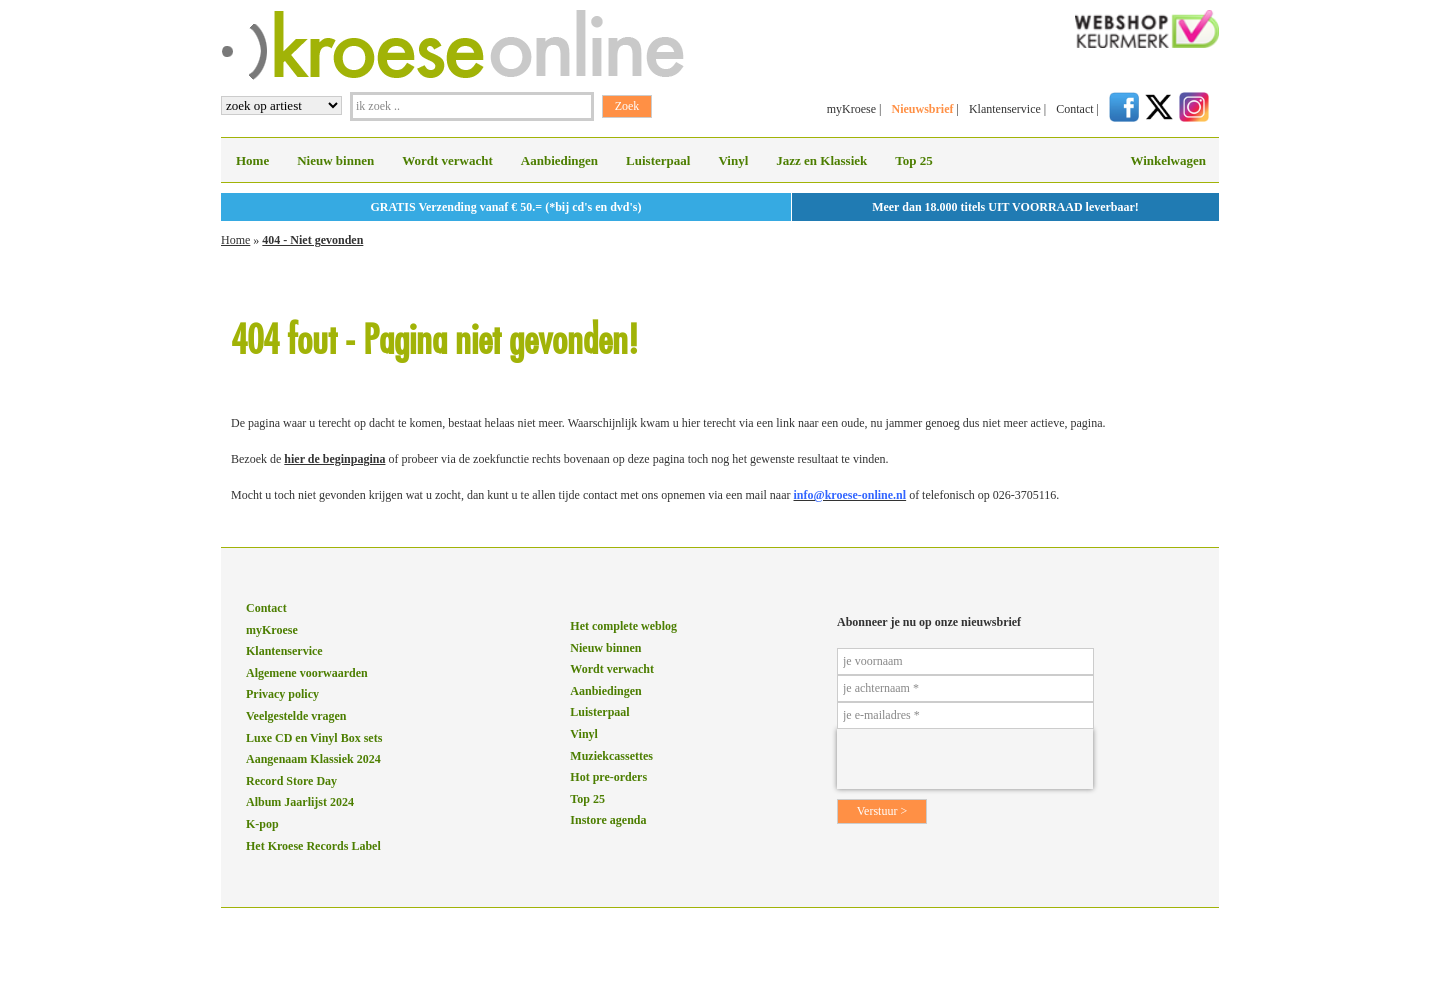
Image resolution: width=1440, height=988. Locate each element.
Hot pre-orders (608, 777)
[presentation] (965, 759)
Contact (1074, 109)
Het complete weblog (623, 626)
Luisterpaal (658, 160)
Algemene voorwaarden (307, 673)
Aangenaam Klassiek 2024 (313, 759)
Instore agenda (608, 820)
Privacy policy (282, 694)
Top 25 (913, 160)
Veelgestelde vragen (296, 716)
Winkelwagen (1168, 160)
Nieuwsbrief (922, 109)
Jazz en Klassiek (821, 160)
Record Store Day (291, 781)
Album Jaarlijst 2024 (300, 802)
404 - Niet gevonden (312, 240)
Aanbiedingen (559, 160)
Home (252, 160)
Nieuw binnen (335, 160)
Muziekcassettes (611, 756)
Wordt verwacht (447, 160)
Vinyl (733, 160)
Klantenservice (1005, 109)
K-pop (262, 824)
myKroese (851, 109)
